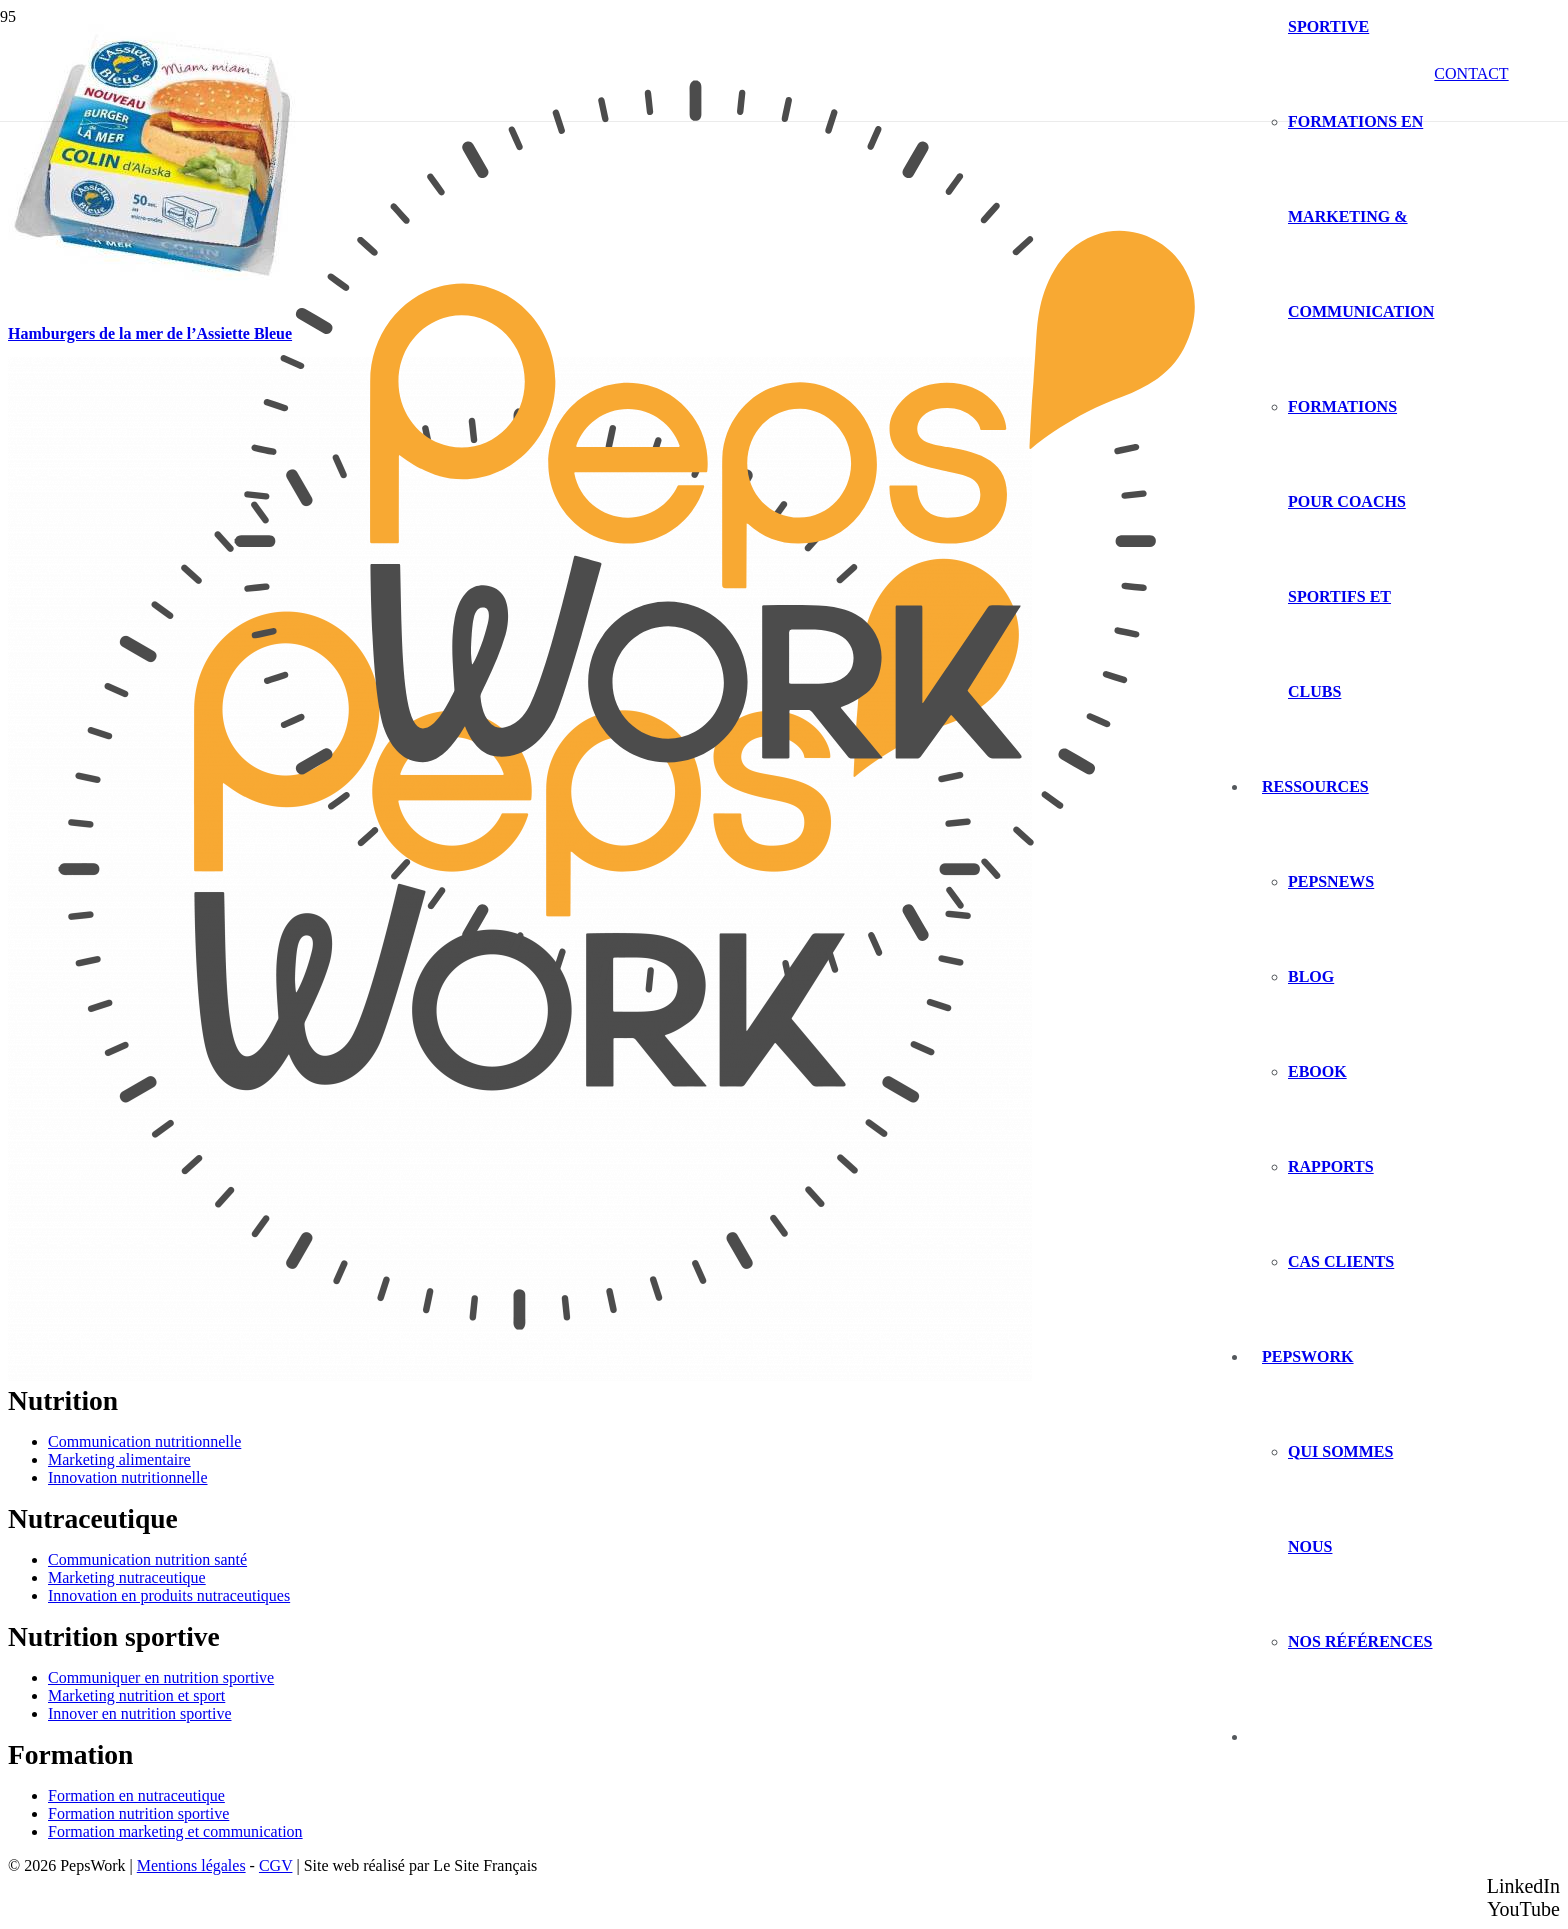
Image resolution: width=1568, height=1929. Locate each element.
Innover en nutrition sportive (140, 1713)
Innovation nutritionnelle (128, 1477)
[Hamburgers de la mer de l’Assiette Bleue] (158, 302)
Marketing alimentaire (119, 1459)
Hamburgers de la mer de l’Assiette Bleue (150, 333)
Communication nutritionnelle (144, 1441)
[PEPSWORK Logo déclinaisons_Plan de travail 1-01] (696, 1047)
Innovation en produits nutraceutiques (169, 1595)
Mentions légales (191, 1865)
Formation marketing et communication (175, 1831)
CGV (276, 1865)
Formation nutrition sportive (138, 1813)
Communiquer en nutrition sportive (161, 1677)
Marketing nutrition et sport (136, 1695)
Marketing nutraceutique (127, 1577)
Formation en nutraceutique (136, 1795)
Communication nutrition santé (147, 1559)
